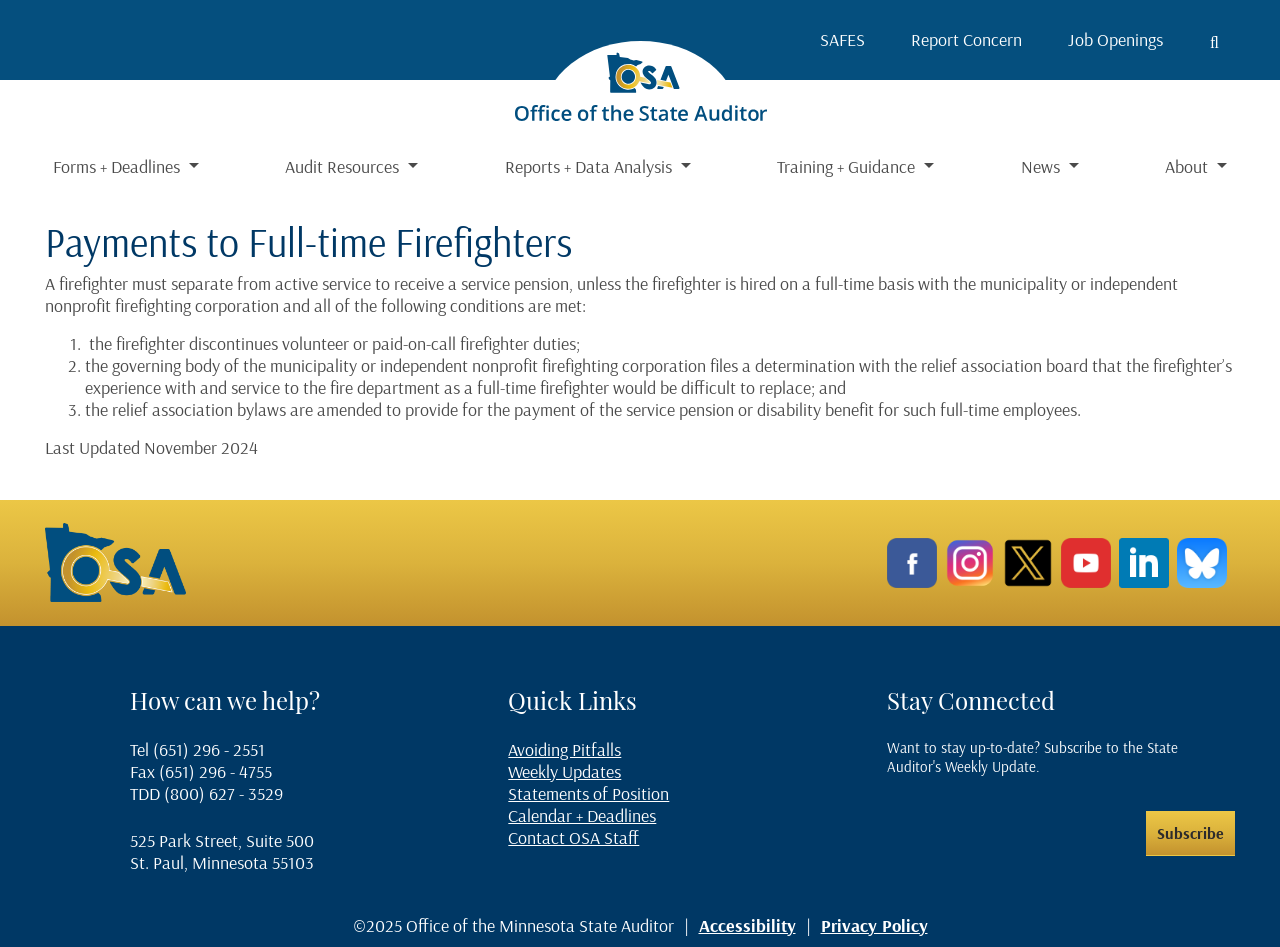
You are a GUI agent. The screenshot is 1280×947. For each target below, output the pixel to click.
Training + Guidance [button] (848, 166)
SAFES (842, 39)
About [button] (1188, 166)
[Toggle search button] (1214, 42)
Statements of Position (588, 793)
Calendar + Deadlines (582, 815)
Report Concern (966, 39)
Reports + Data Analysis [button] (590, 166)
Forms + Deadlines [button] (118, 166)
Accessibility (747, 925)
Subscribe (1190, 833)
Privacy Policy (874, 925)
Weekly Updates (564, 771)
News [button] (1042, 166)
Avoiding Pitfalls (564, 749)
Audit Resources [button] (344, 166)
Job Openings (1115, 39)
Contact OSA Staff (573, 837)
